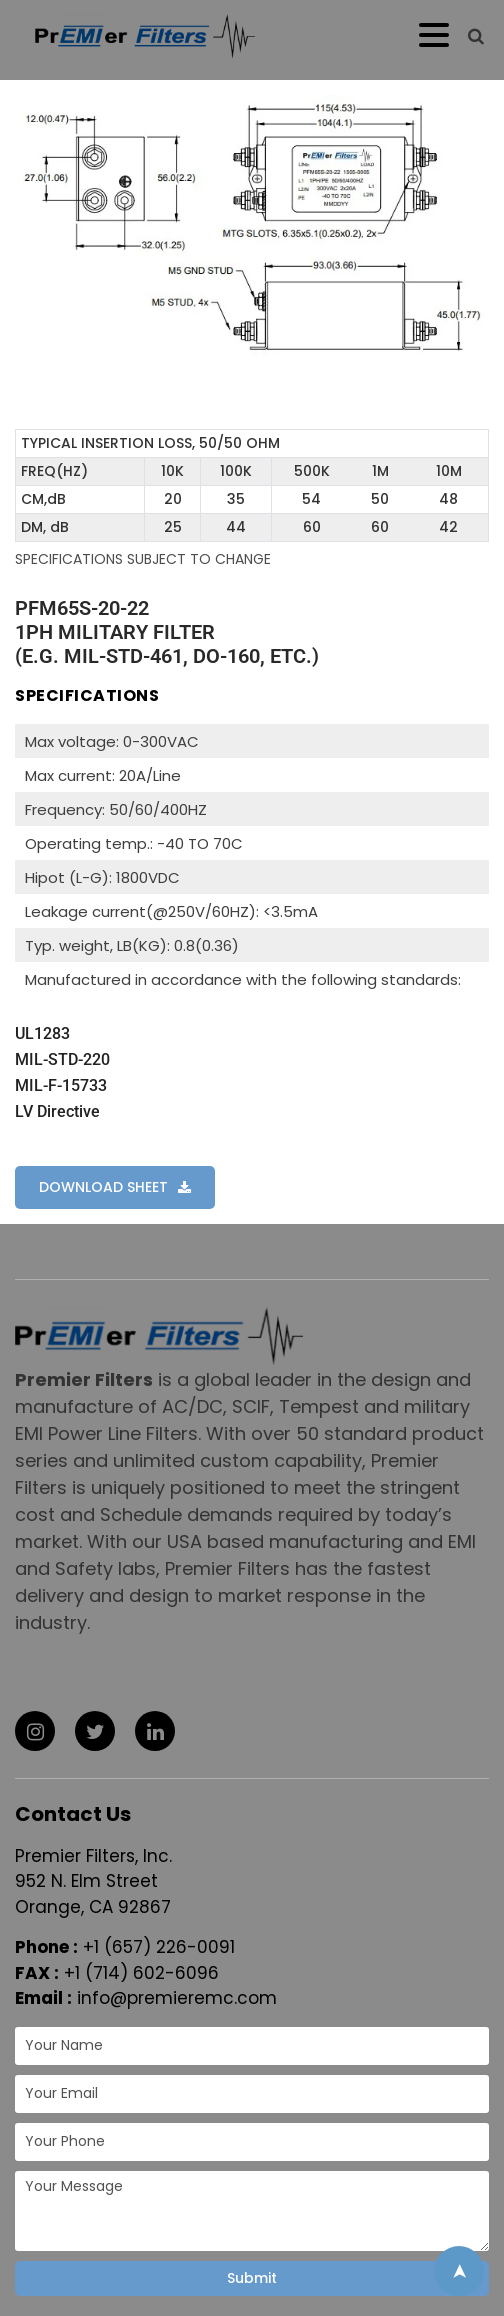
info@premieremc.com (177, 1998)
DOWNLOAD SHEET (103, 1187)
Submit (252, 2278)
